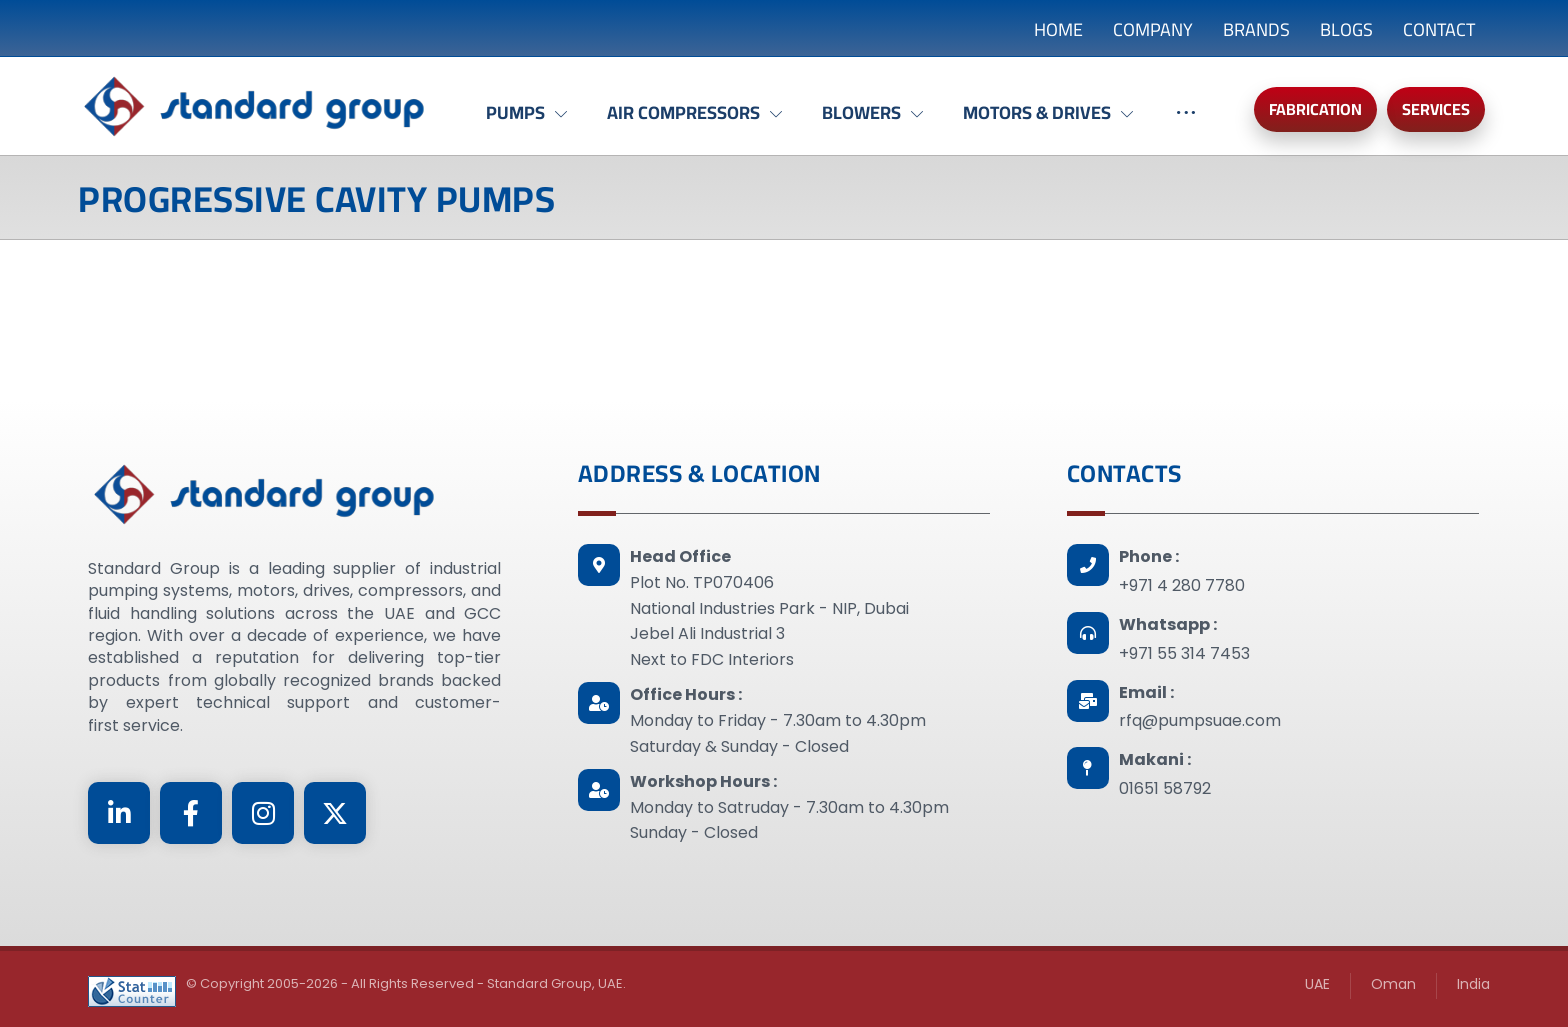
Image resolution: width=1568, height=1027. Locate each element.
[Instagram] (263, 813)
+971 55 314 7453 (1184, 653)
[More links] (1186, 123)
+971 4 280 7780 (1182, 585)
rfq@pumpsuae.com (1200, 720)
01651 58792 (1165, 788)
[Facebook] (191, 813)
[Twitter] (335, 813)
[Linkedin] (119, 813)
